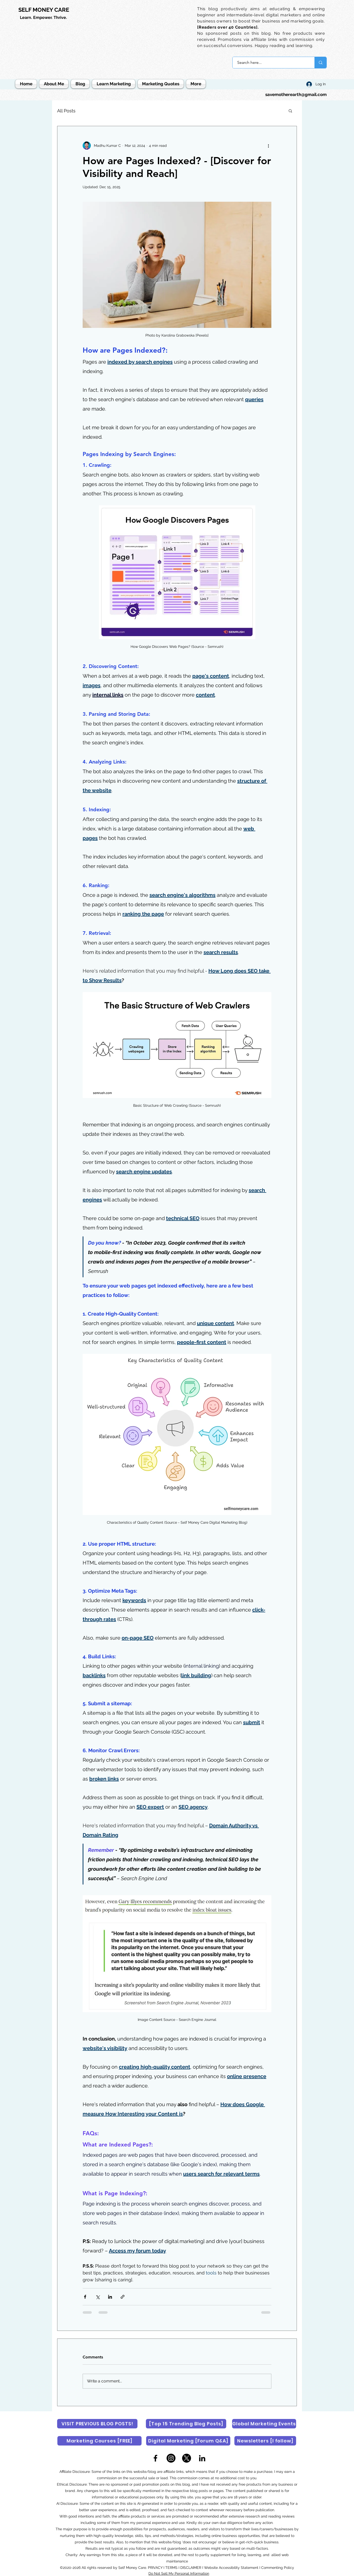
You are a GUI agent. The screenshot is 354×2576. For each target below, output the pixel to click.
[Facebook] (155, 2458)
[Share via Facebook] (85, 2296)
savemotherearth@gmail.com (296, 94)
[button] (290, 111)
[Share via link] (122, 2296)
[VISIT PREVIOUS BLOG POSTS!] (97, 2423)
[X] (186, 2458)
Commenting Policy (277, 2568)
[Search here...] (270, 62)
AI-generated (148, 2503)
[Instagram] (171, 2458)
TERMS (171, 2568)
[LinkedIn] (202, 2458)
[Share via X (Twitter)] (97, 2296)
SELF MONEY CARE (43, 9)
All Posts (66, 110)
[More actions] (268, 145)
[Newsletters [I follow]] (265, 2441)
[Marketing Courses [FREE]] (99, 2441)
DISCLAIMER (190, 2568)
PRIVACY (155, 2568)
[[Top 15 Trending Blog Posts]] (186, 2423)
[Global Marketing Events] (264, 2423)
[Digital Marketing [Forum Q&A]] (188, 2441)
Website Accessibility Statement (231, 2568)
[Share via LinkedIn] (110, 2296)
